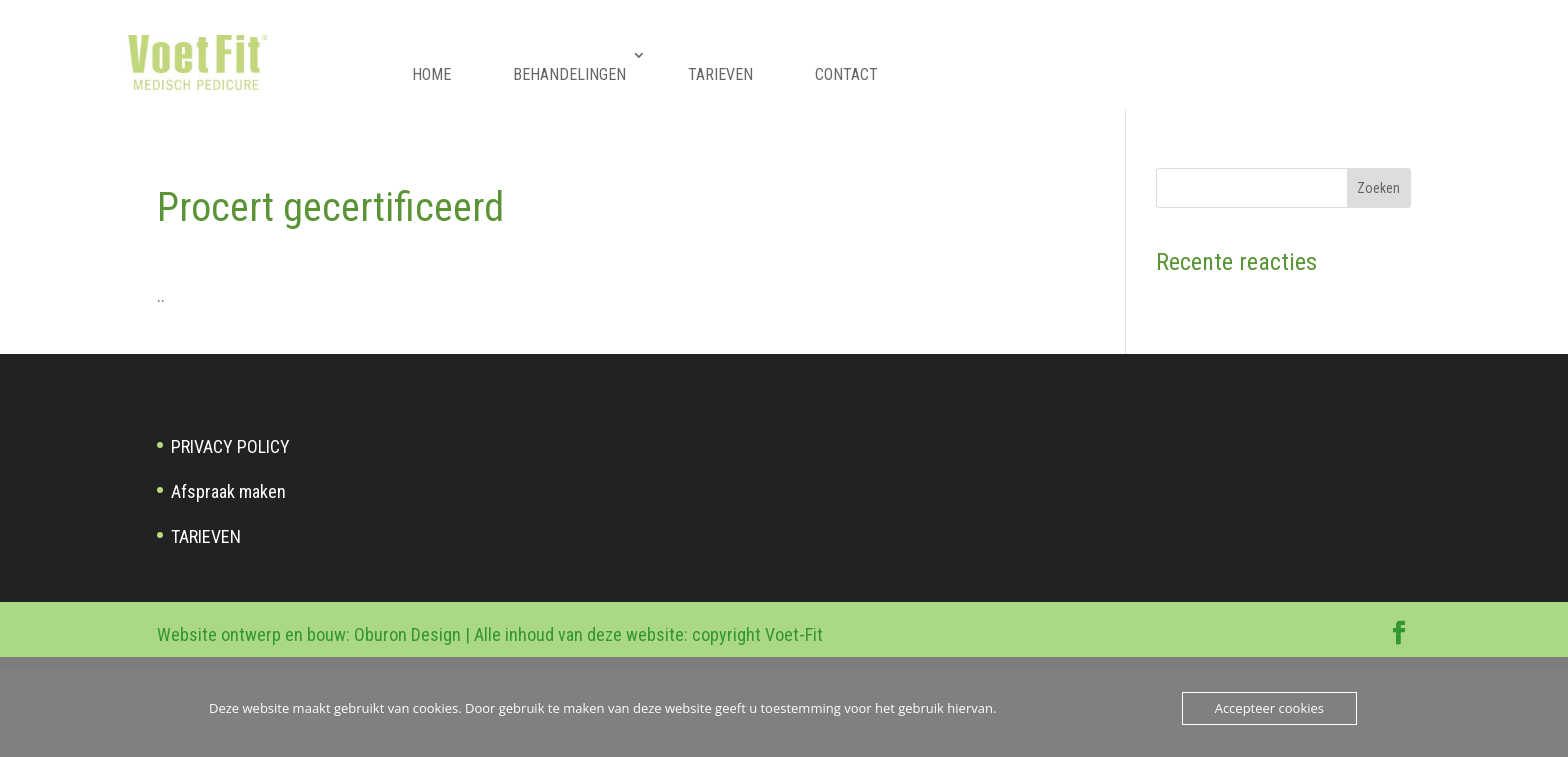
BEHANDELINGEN (569, 74)
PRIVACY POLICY (230, 446)
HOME (431, 74)
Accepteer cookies (1269, 708)
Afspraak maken (228, 491)
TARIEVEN (720, 74)
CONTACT (846, 74)
